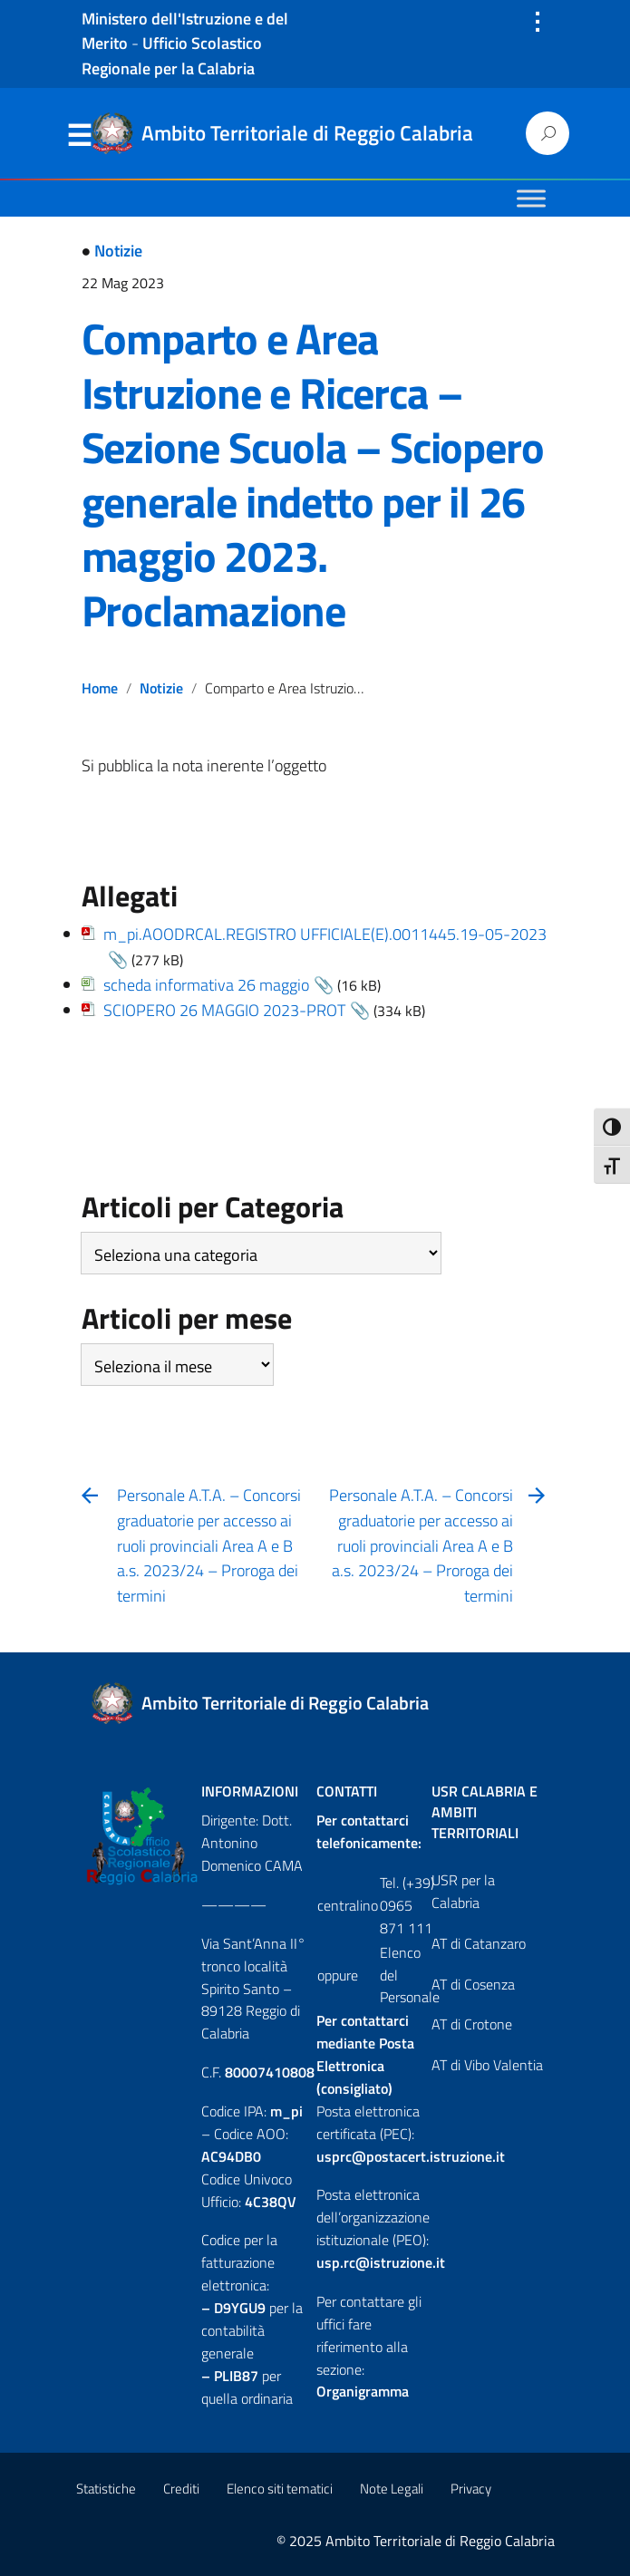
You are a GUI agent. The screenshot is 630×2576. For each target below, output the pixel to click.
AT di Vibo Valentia (487, 2065)
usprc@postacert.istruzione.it (410, 2156)
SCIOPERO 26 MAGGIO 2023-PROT (224, 1010)
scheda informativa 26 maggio (206, 985)
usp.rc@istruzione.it (380, 2262)
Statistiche (106, 2488)
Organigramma (362, 2391)
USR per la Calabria (463, 1891)
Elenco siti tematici (280, 2488)
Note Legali (391, 2488)
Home (100, 688)
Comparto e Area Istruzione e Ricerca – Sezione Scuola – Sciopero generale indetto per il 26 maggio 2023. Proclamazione (313, 474)
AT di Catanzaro (478, 1943)
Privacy (471, 2488)
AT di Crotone (471, 2024)
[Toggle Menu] (531, 198)
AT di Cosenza (473, 1984)
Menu (79, 136)
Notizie (118, 250)
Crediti (181, 2488)
